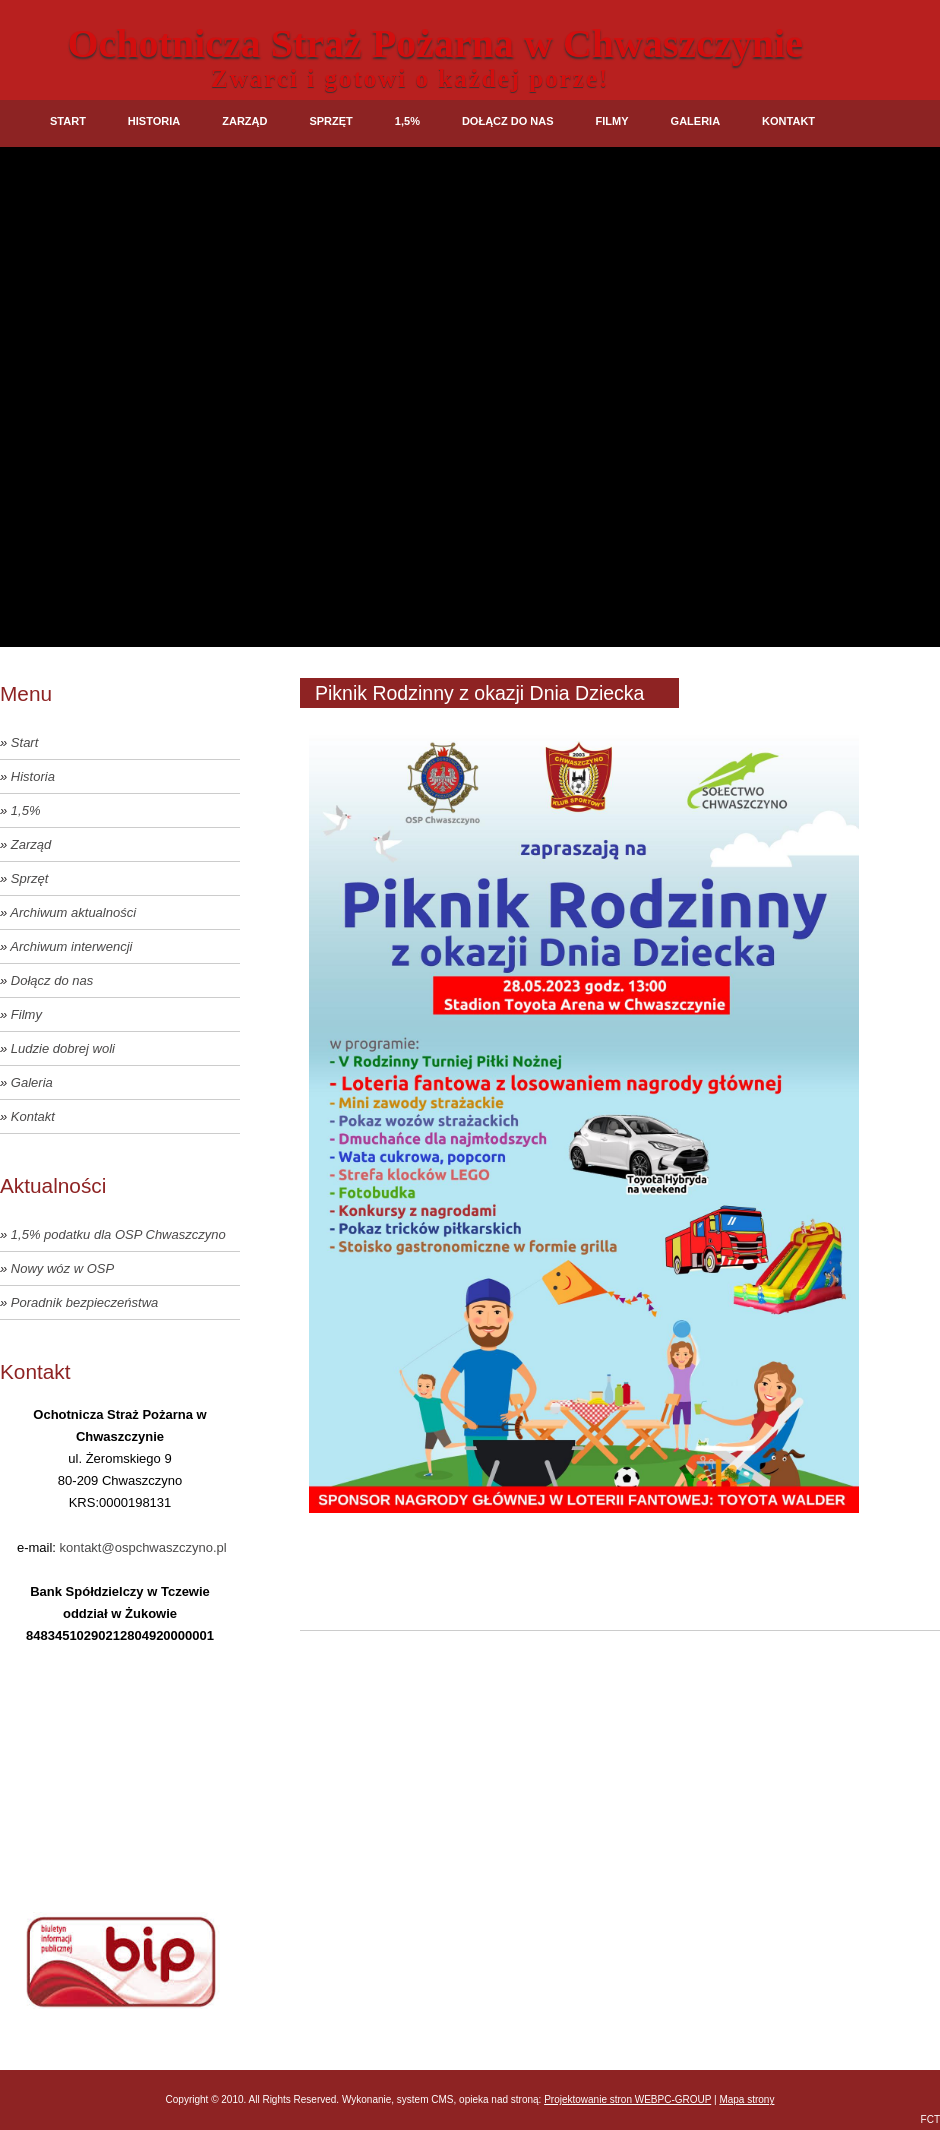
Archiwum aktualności (73, 912)
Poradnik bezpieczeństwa (84, 1302)
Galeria (696, 121)
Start (68, 121)
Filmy (612, 121)
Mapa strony (746, 2099)
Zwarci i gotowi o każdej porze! (410, 78)
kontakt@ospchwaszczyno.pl (143, 1547)
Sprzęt (330, 121)
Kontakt (788, 121)
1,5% (407, 121)
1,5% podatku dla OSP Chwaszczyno (118, 1234)
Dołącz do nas (508, 121)
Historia (154, 121)
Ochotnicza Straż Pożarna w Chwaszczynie (435, 43)
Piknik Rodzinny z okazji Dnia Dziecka (479, 693)
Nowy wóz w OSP (62, 1268)
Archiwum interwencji (71, 946)
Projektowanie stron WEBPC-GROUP (627, 2099)
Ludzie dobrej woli (63, 1048)
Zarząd (244, 121)
